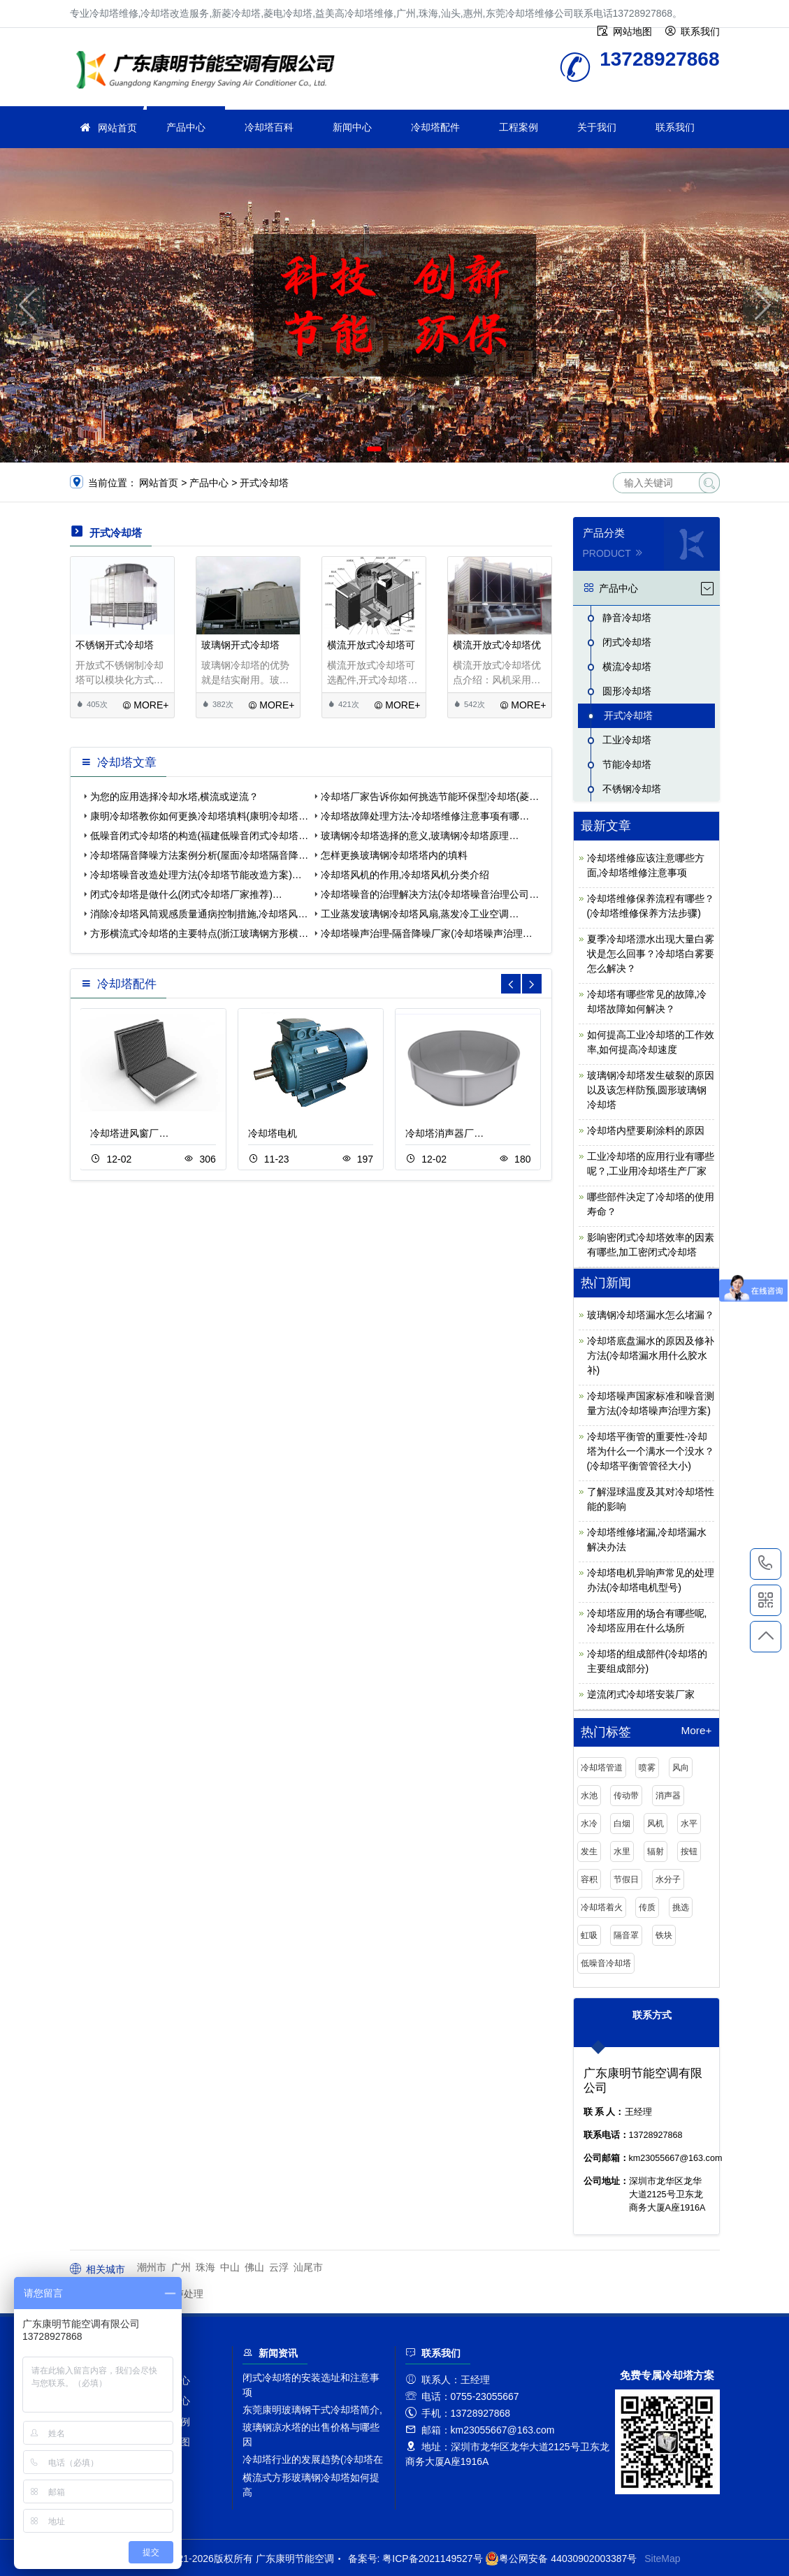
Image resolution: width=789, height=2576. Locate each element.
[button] (374, 448)
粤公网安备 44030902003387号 (561, 2559)
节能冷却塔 (626, 764)
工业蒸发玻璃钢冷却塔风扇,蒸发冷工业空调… (420, 913)
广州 (181, 2267)
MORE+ (145, 705)
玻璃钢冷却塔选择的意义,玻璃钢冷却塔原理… (420, 835)
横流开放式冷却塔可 (371, 644)
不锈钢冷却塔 (631, 788)
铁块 (664, 1935)
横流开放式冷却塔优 (497, 644)
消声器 (668, 1795)
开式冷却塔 (264, 482)
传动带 (626, 1795)
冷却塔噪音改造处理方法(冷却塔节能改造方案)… (196, 874)
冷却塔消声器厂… (444, 1133)
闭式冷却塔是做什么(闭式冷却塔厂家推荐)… (186, 894)
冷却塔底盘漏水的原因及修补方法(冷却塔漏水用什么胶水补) (650, 1355)
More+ (696, 1730)
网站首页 (117, 127)
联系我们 (675, 127)
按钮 (689, 1851)
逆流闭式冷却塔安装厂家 (641, 1694)
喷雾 (647, 1768)
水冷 (589, 1823)
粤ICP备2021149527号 (432, 2558)
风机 (655, 1823)
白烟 (622, 1823)
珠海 (205, 2267)
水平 (689, 1823)
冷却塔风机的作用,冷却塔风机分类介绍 (405, 874)
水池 (589, 1795)
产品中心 (185, 127)
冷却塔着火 (602, 1907)
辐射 (655, 1851)
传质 (647, 1907)
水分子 (668, 1879)
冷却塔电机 (272, 1133)
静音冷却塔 (626, 617)
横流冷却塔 (626, 666)
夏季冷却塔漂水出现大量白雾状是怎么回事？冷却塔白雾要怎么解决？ (650, 953)
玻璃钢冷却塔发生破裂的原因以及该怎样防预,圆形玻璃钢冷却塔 (650, 1090)
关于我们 (596, 127)
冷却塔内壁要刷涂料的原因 (645, 1130)
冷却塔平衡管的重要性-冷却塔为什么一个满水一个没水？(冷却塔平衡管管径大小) (650, 1451)
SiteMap (662, 2558)
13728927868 (765, 1563)
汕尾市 (308, 2267)
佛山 (254, 2267)
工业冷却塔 (626, 739)
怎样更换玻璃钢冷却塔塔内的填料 (394, 855)
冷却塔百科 (269, 127)
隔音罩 (626, 1935)
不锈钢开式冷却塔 (114, 644)
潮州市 (151, 2267)
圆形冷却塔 (626, 691)
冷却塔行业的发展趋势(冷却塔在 (313, 2459)
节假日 (626, 1879)
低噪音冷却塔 (606, 1963)
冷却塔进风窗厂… (129, 1133)
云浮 (279, 2267)
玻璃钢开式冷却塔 (240, 644)
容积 (589, 1879)
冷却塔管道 (602, 1768)
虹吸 (589, 1935)
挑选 (680, 1907)
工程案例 (518, 127)
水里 (622, 1851)
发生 (589, 1851)
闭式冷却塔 (626, 642)
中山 (230, 2267)
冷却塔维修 (209, 71)
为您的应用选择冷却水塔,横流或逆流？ (174, 796)
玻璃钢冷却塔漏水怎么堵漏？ (650, 1314)
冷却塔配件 (435, 127)
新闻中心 (352, 127)
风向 (680, 1768)
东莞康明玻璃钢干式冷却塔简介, (312, 2409)
